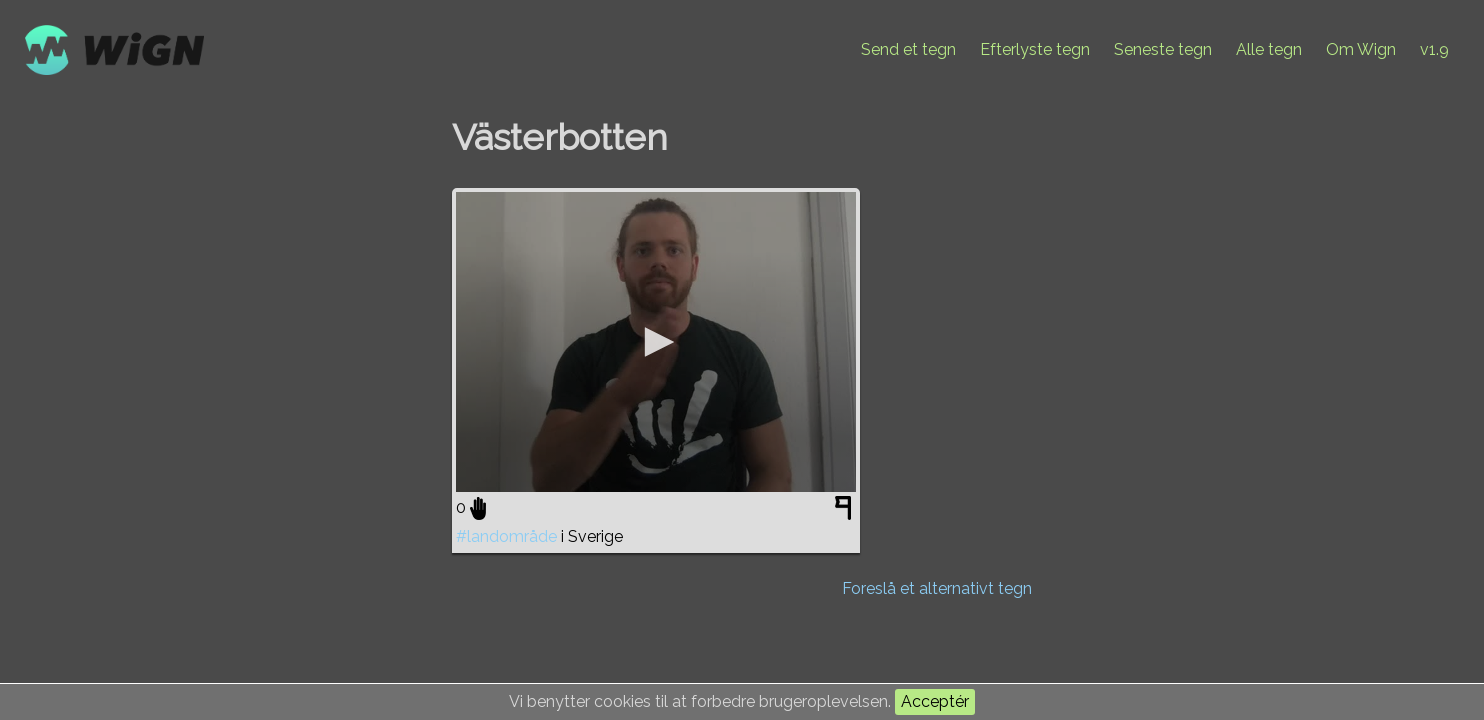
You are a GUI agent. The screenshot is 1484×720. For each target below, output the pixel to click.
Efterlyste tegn (1035, 49)
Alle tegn (1269, 49)
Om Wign (1361, 49)
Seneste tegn (1163, 49)
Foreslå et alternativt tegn (937, 588)
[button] (656, 342)
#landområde (506, 536)
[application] (656, 342)
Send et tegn (908, 49)
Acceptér (935, 701)
